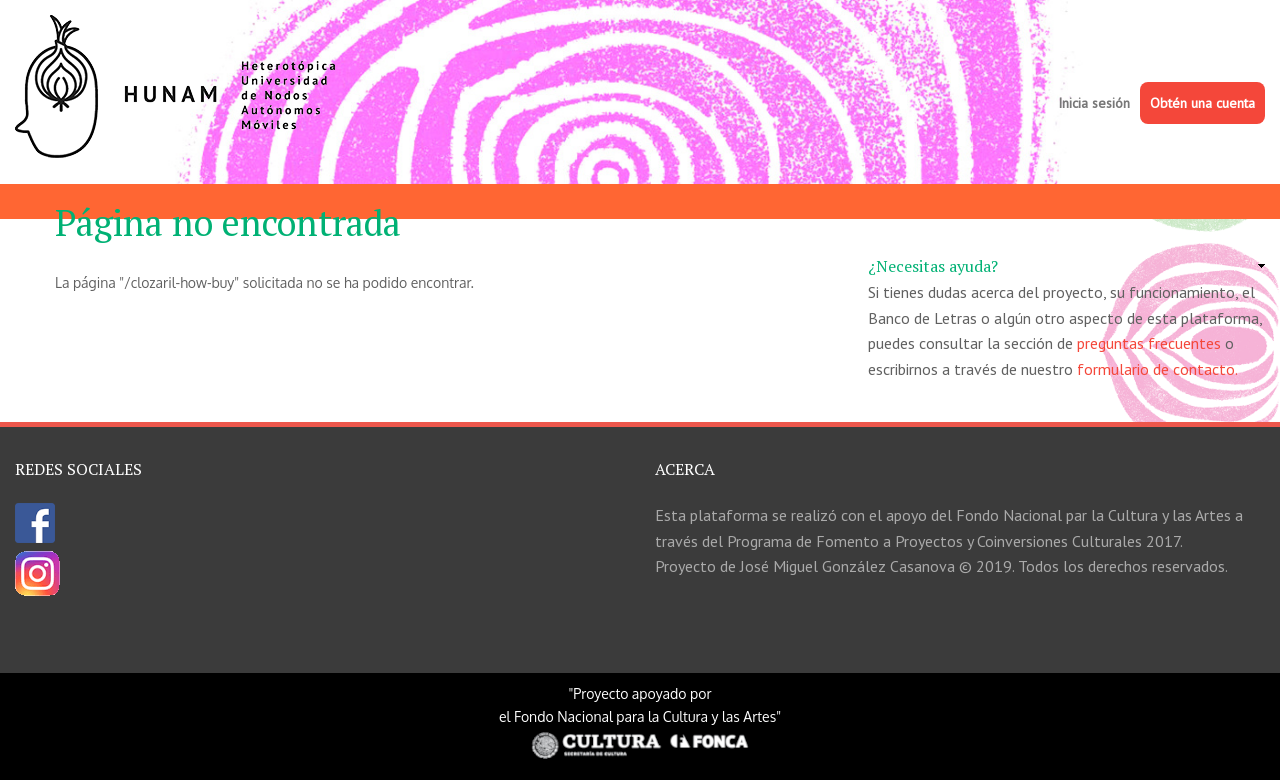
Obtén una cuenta (1202, 103)
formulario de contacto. (1157, 369)
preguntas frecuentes (1149, 343)
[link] (1066, 267)
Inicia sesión (1094, 103)
